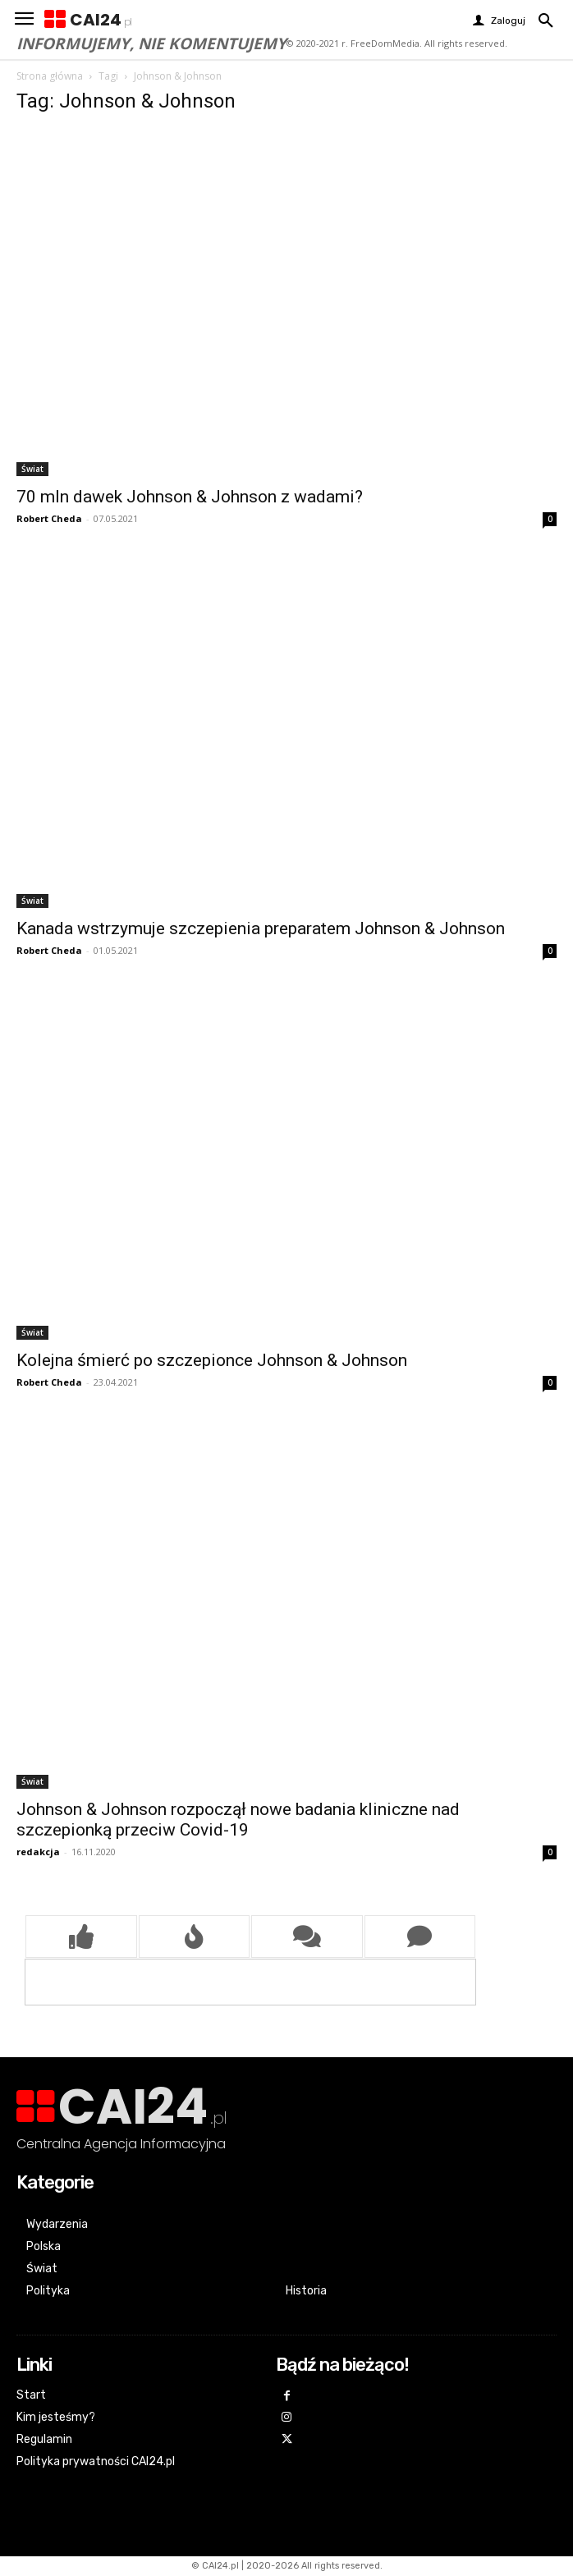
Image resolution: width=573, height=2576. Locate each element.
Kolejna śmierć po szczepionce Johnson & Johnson (211, 1360)
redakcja (38, 1851)
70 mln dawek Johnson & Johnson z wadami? (189, 496)
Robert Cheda (49, 518)
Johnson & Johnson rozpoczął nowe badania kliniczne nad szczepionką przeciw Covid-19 (238, 1819)
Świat (32, 468)
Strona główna (49, 76)
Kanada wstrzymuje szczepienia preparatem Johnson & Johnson (260, 928)
